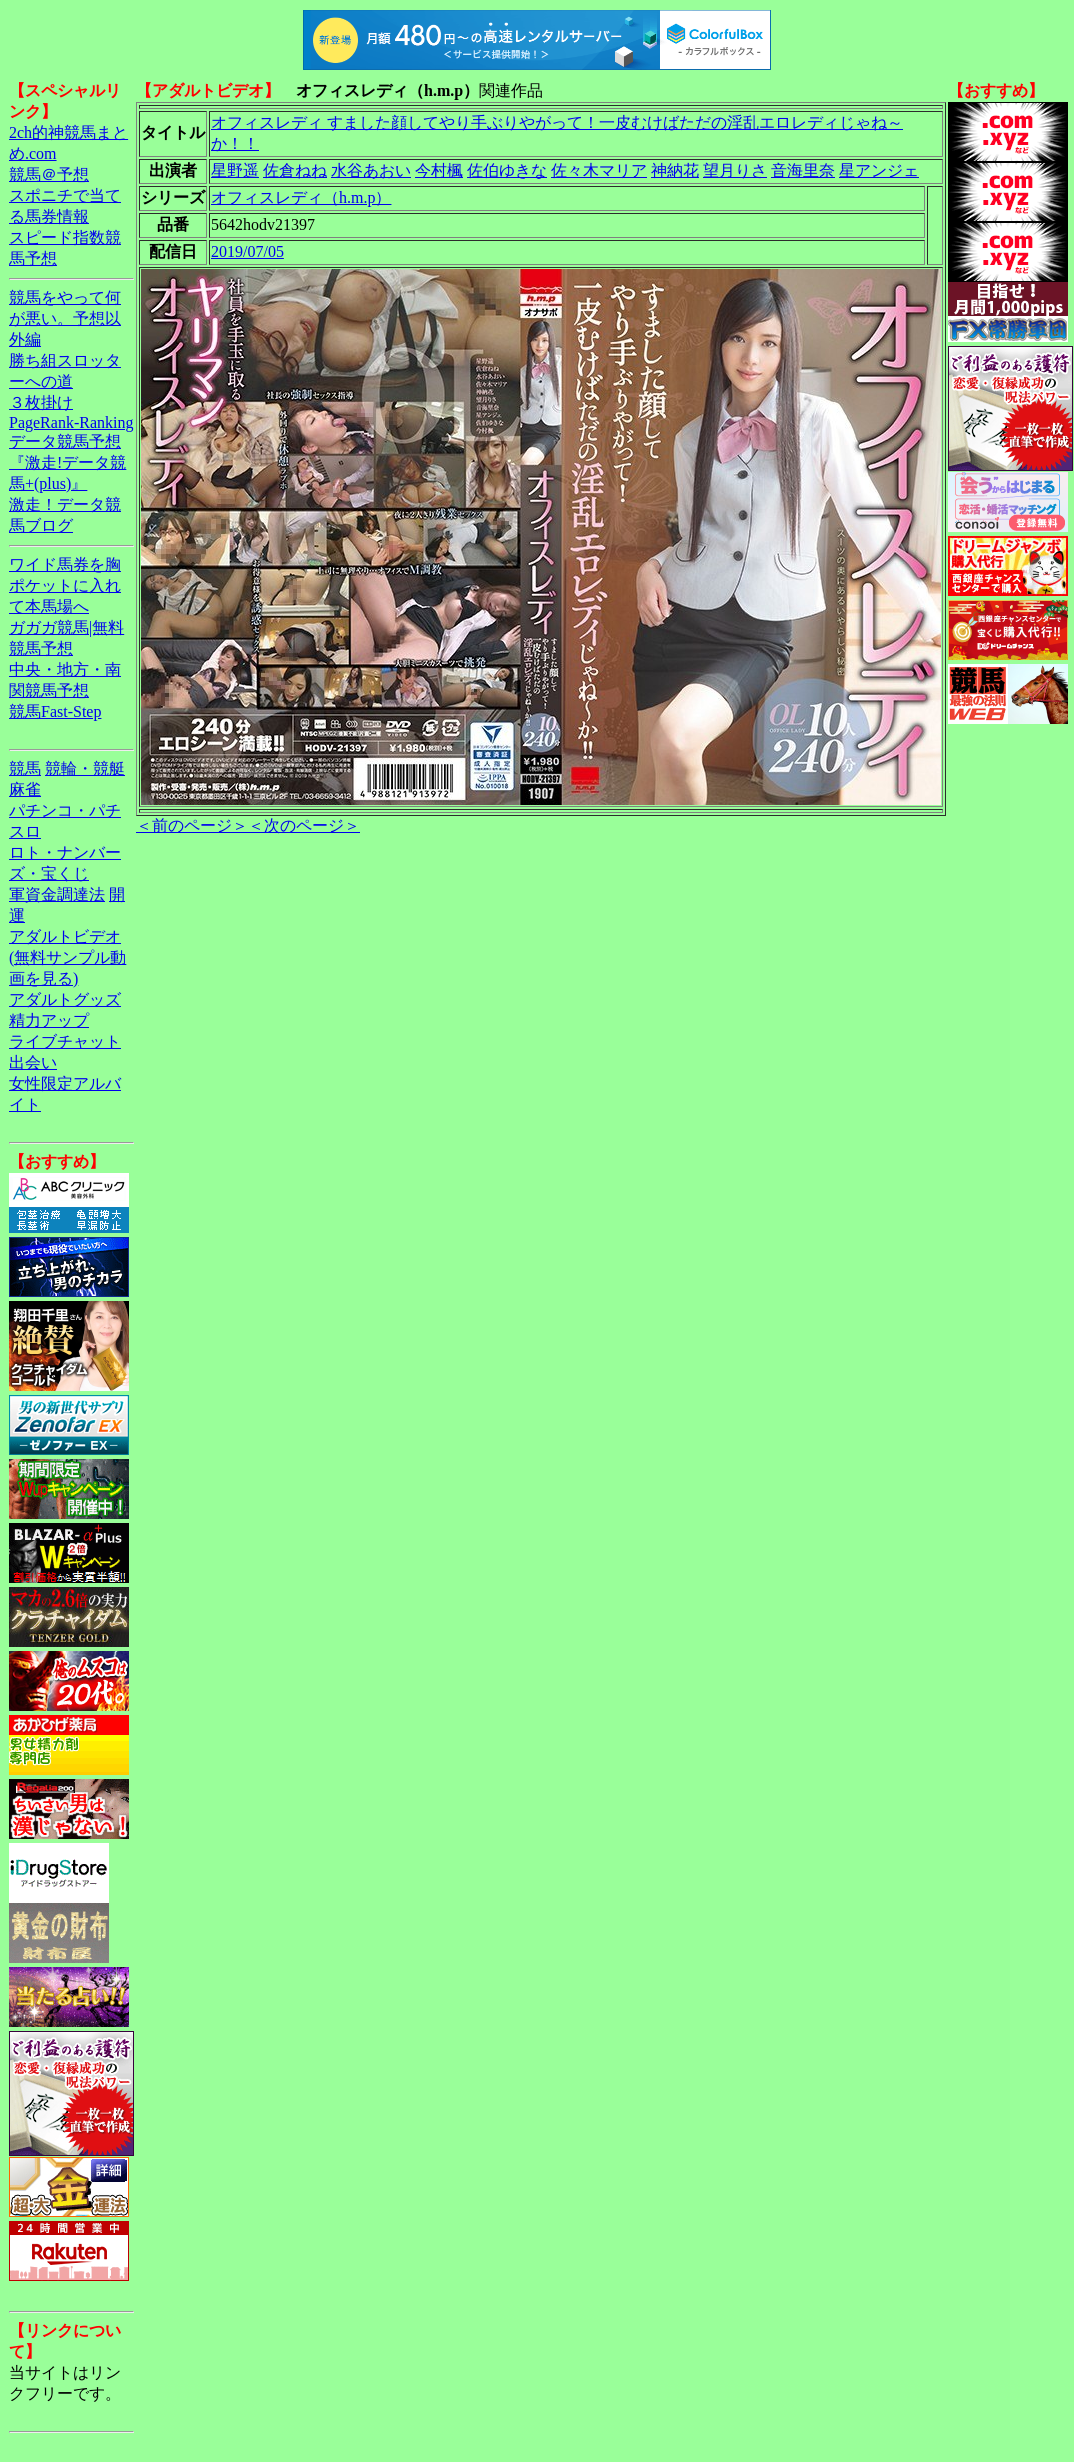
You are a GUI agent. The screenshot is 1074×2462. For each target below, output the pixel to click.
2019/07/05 (247, 251)
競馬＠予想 (49, 174)
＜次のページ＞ (304, 825)
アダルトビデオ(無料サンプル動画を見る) (67, 957)
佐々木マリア (599, 170)
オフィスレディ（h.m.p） (301, 197)
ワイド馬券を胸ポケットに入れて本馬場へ (65, 585)
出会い (33, 1062)
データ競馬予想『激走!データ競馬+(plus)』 (67, 462)
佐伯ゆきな (507, 170)
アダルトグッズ (65, 999)
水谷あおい (371, 170)
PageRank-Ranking (71, 422)
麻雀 (25, 789)
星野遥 (235, 170)
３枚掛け (41, 402)
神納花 (675, 170)
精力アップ (49, 1020)
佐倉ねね (295, 170)
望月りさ (735, 170)
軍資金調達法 (57, 894)
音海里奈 (803, 170)
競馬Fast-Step (55, 711)
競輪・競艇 (85, 768)
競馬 (25, 768)
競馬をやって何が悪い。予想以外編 (65, 318)
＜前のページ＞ (192, 825)
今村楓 (439, 170)
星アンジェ (879, 170)
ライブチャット (65, 1041)
